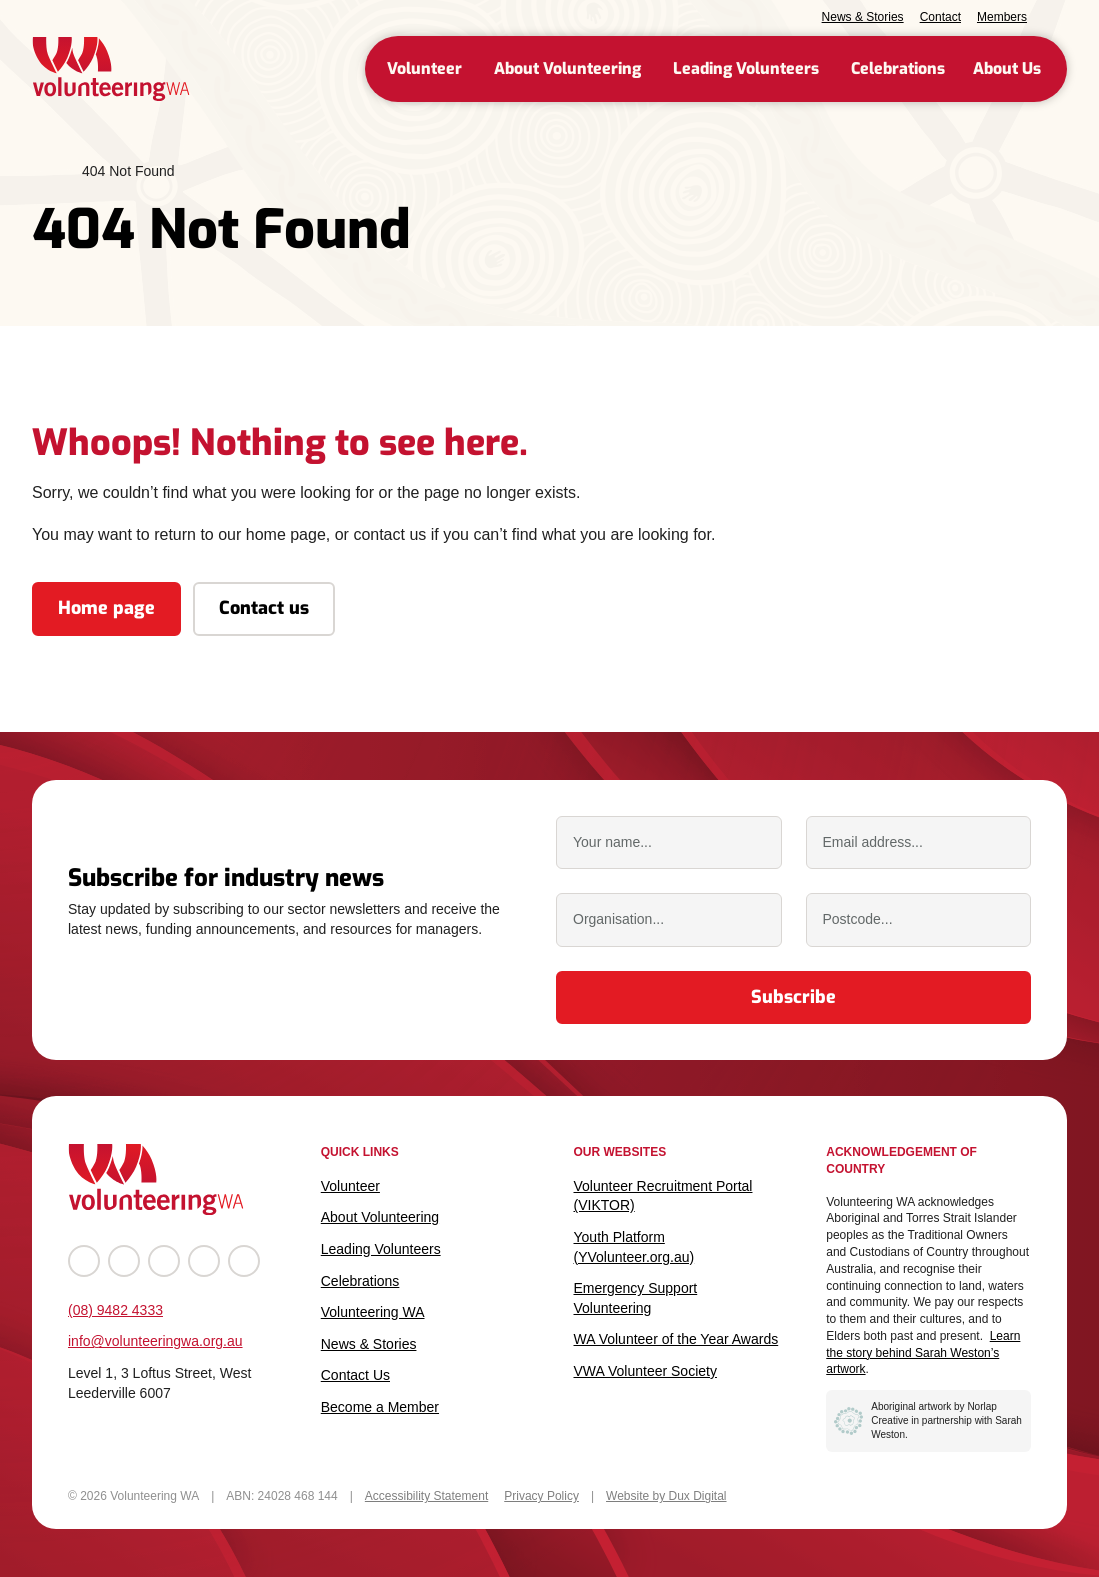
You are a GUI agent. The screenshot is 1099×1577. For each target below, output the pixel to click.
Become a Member (380, 1407)
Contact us (264, 608)
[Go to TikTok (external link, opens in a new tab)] (244, 1261)
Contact (940, 17)
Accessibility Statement (426, 1496)
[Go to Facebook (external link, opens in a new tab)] (84, 1261)
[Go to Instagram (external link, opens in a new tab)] (124, 1261)
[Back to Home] (111, 69)
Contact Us (355, 1375)
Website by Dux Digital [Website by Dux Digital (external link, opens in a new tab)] (666, 1496)
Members (1002, 17)
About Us (1007, 68)
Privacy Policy (541, 1496)
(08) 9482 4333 (115, 1310)
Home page (106, 608)
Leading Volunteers (746, 68)
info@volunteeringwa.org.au (155, 1341)
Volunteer (424, 68)
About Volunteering (567, 68)
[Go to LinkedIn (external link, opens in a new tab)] (204, 1261)
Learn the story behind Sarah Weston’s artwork (923, 1353)
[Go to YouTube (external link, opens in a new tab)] (164, 1261)
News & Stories (863, 17)
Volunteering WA (373, 1312)
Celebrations (898, 68)
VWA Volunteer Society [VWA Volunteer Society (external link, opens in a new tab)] (645, 1371)
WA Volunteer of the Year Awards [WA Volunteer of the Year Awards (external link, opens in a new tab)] (676, 1339)
